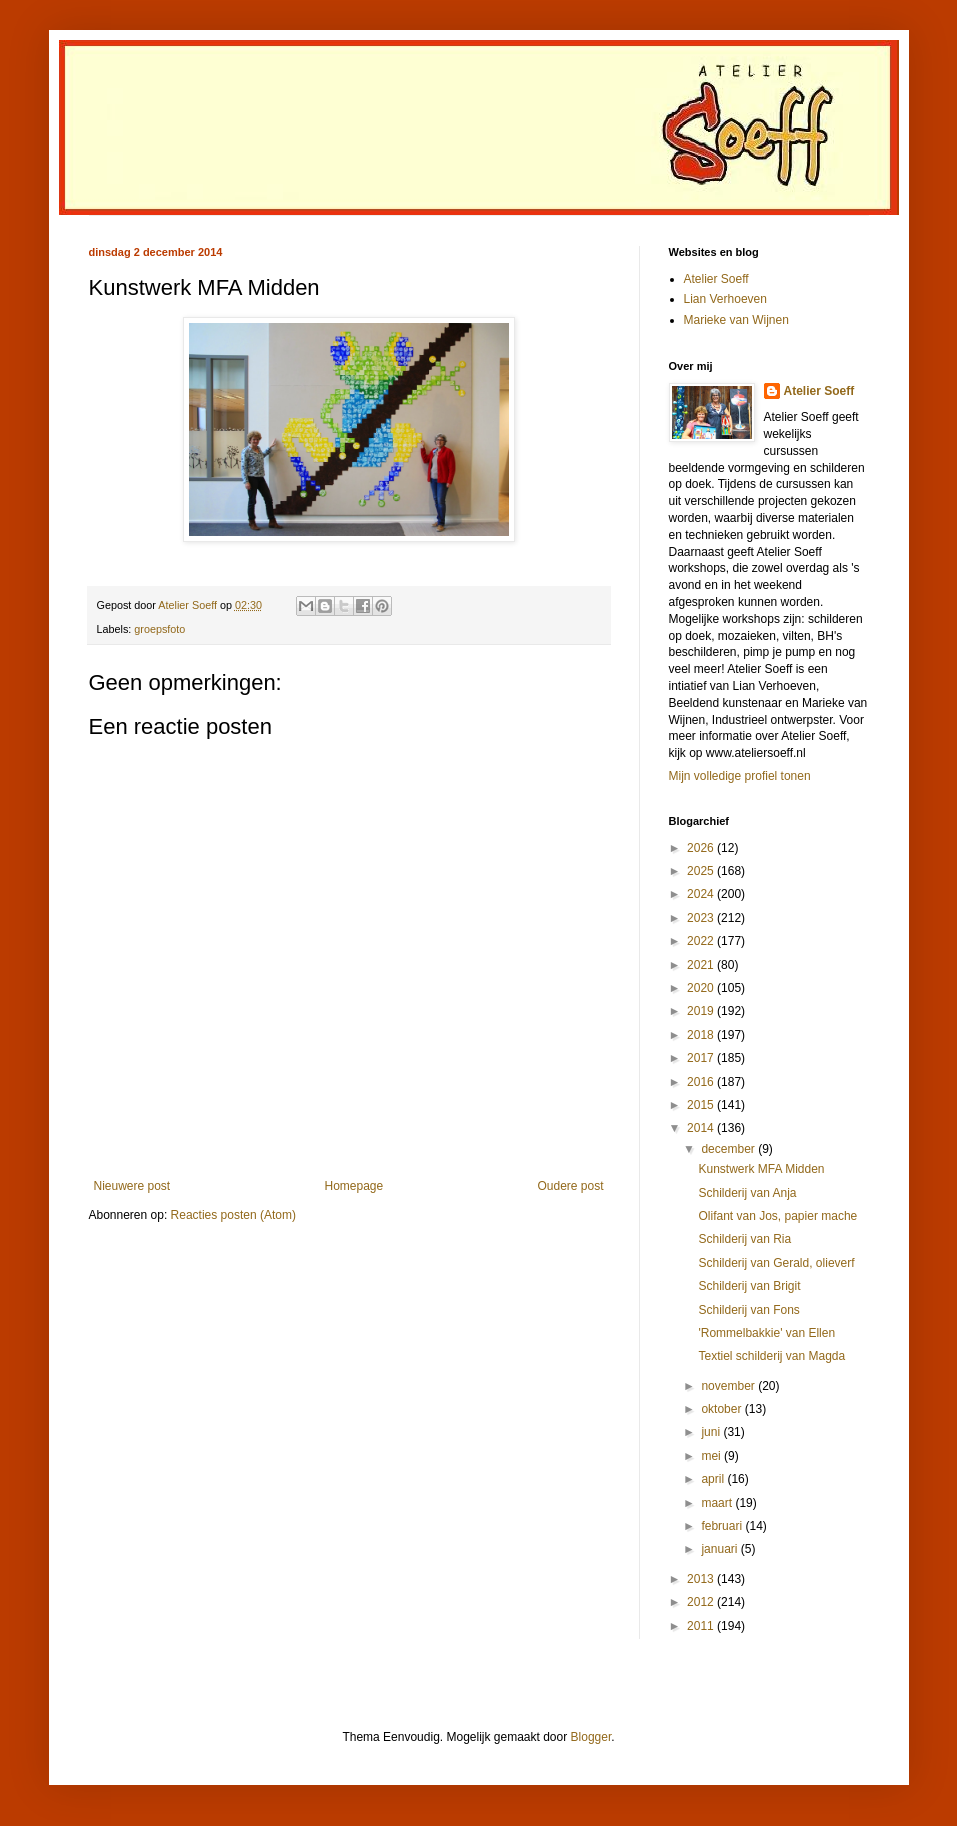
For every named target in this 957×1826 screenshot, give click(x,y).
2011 (702, 1626)
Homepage (353, 1186)
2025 (702, 871)
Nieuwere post (132, 1186)
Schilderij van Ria (744, 1239)
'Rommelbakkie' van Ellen (766, 1333)
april (714, 1479)
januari (720, 1549)
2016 (702, 1082)
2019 (702, 1011)
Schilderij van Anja (747, 1193)
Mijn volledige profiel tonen (740, 776)
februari (723, 1526)
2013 (702, 1579)
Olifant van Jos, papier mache (777, 1216)
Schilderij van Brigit (749, 1286)
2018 (702, 1035)
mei (712, 1456)
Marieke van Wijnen (736, 320)
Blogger (591, 1737)
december (729, 1149)
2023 (702, 918)
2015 (702, 1105)
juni (712, 1432)
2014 (702, 1128)
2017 (702, 1058)
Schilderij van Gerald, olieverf (776, 1263)
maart (718, 1503)
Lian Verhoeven (725, 299)
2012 (702, 1602)
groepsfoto (159, 629)
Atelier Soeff (716, 279)
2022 (702, 941)
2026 (702, 848)
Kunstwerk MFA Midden (761, 1169)
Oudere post (570, 1186)
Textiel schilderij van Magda (771, 1356)
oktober (722, 1409)
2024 (702, 894)
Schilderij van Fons (748, 1310)
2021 (702, 965)
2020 (702, 988)
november (729, 1386)
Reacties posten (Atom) (233, 1215)
